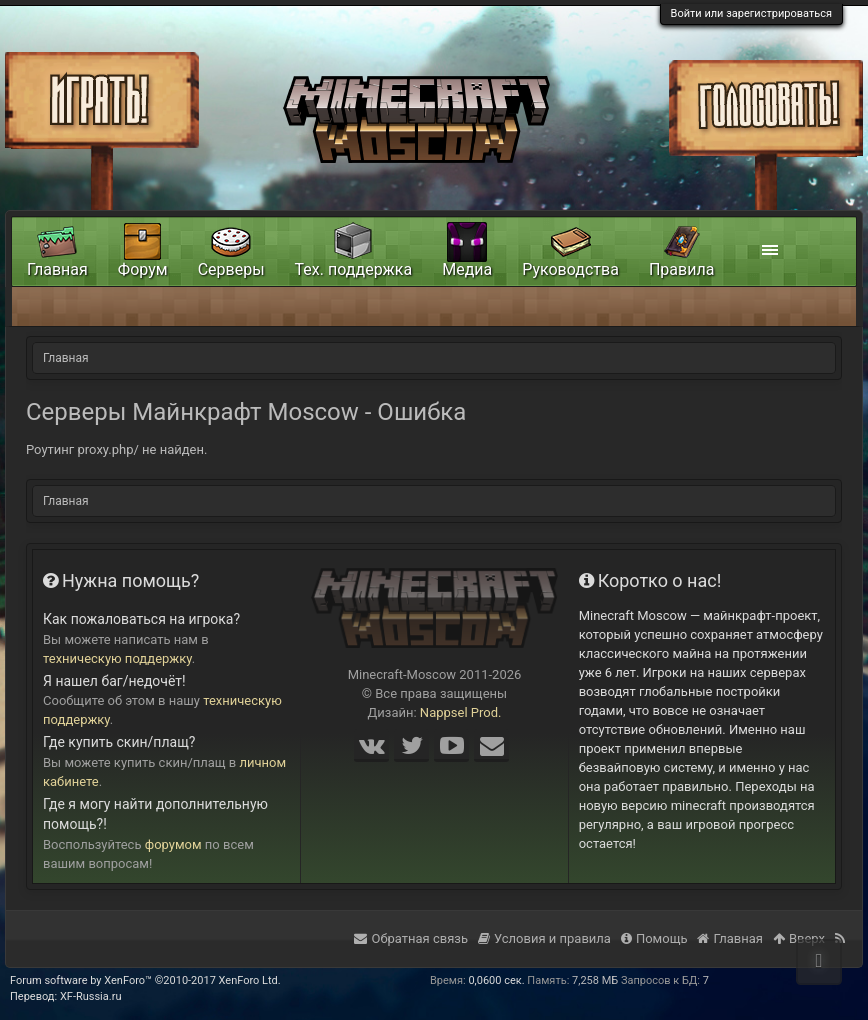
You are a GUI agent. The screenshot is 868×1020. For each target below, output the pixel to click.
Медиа (467, 269)
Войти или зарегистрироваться (751, 13)
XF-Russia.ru (91, 996)
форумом (173, 844)
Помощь (654, 938)
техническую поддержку (117, 658)
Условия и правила (544, 938)
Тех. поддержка (354, 269)
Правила (681, 269)
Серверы (231, 269)
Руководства (570, 269)
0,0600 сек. (496, 980)
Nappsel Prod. (461, 712)
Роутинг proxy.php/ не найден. (116, 449)
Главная (57, 269)
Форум (143, 269)
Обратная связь (411, 938)
